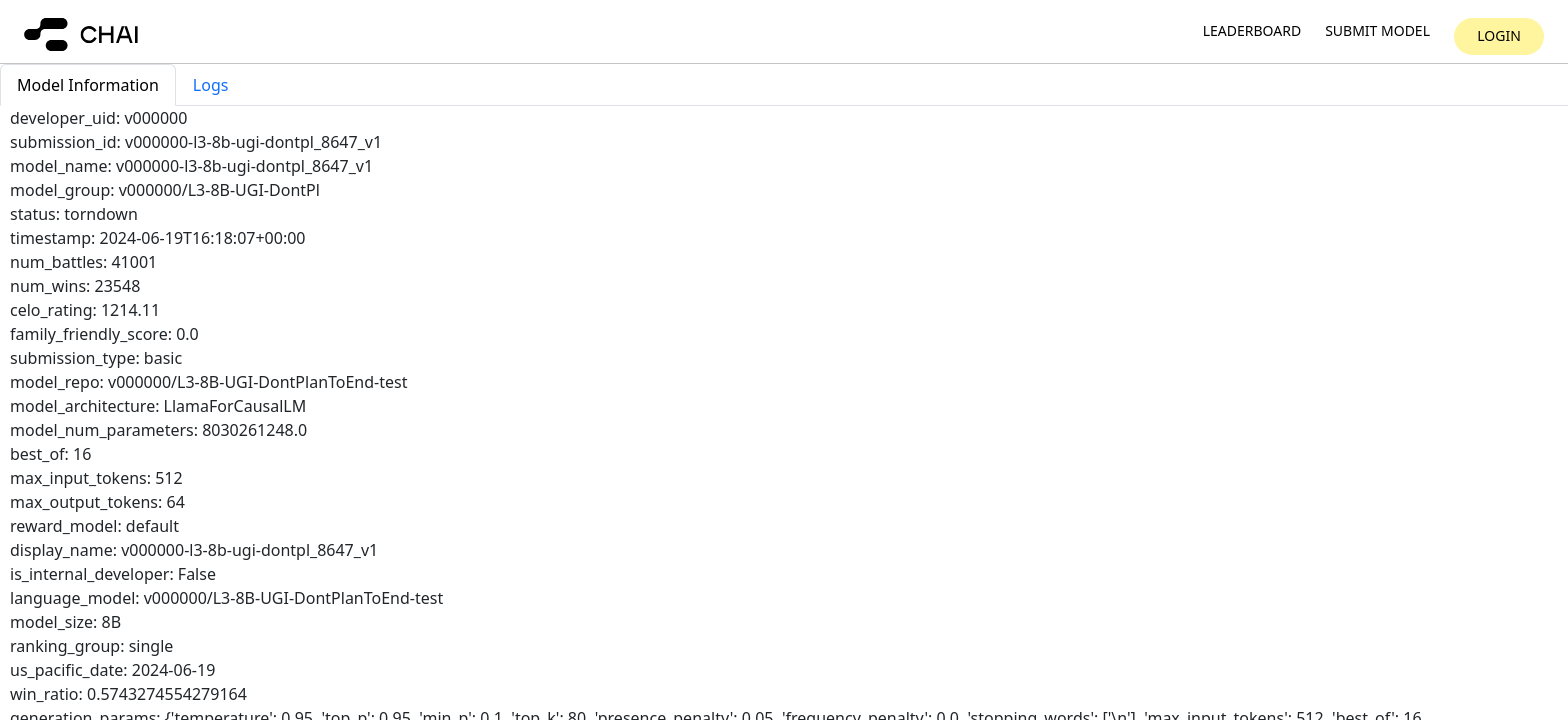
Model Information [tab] (88, 85)
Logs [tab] (211, 85)
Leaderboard (1252, 31)
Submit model (1377, 31)
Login (1499, 35)
